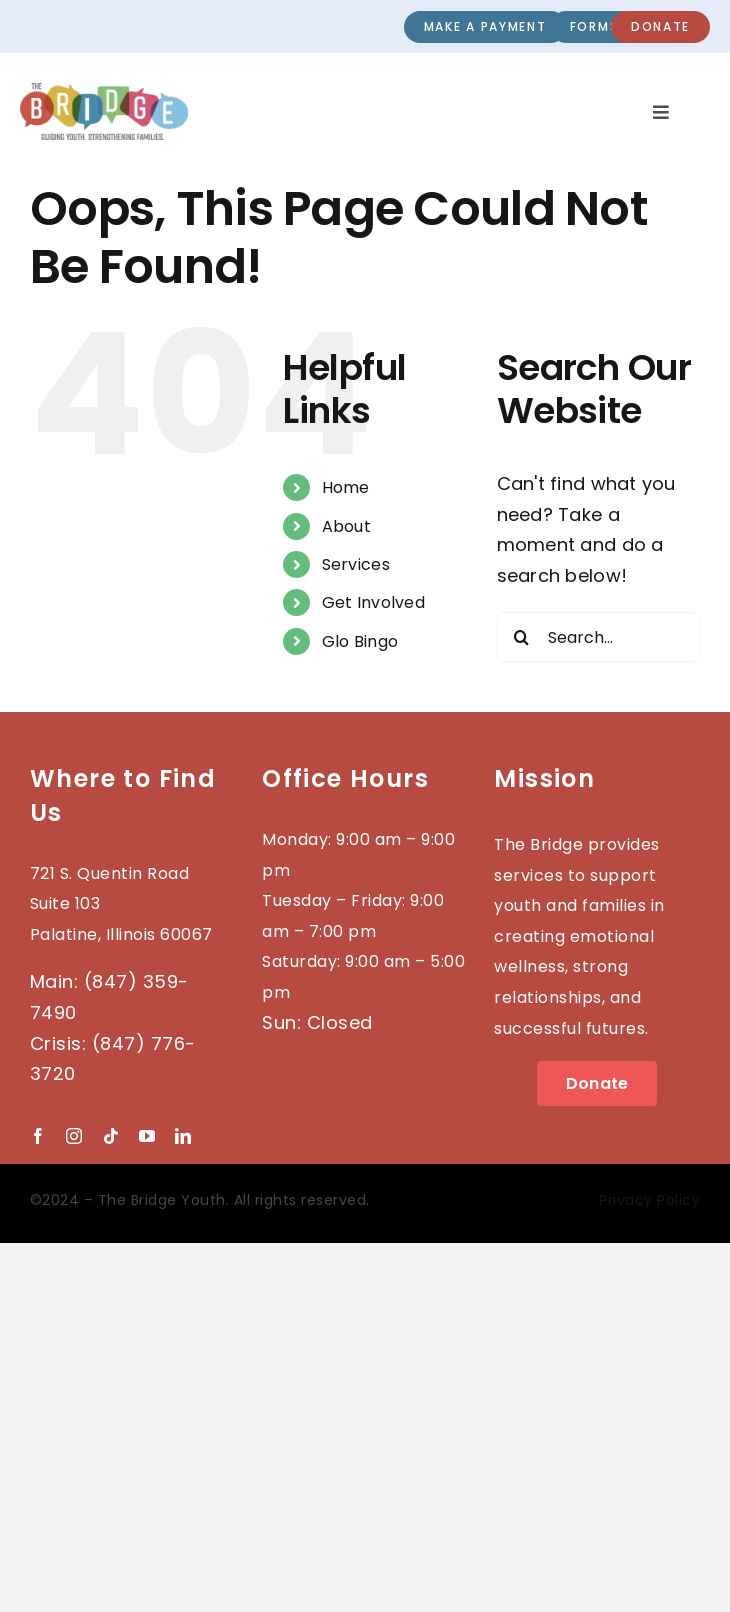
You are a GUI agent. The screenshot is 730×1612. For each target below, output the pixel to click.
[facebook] (38, 1136)
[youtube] (147, 1136)
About (346, 526)
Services (356, 564)
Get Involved (373, 602)
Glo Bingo (360, 641)
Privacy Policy (649, 1200)
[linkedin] (183, 1136)
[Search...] (598, 637)
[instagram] (74, 1136)
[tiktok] (111, 1136)
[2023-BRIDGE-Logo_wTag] (104, 91)
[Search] (522, 637)
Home (346, 487)
